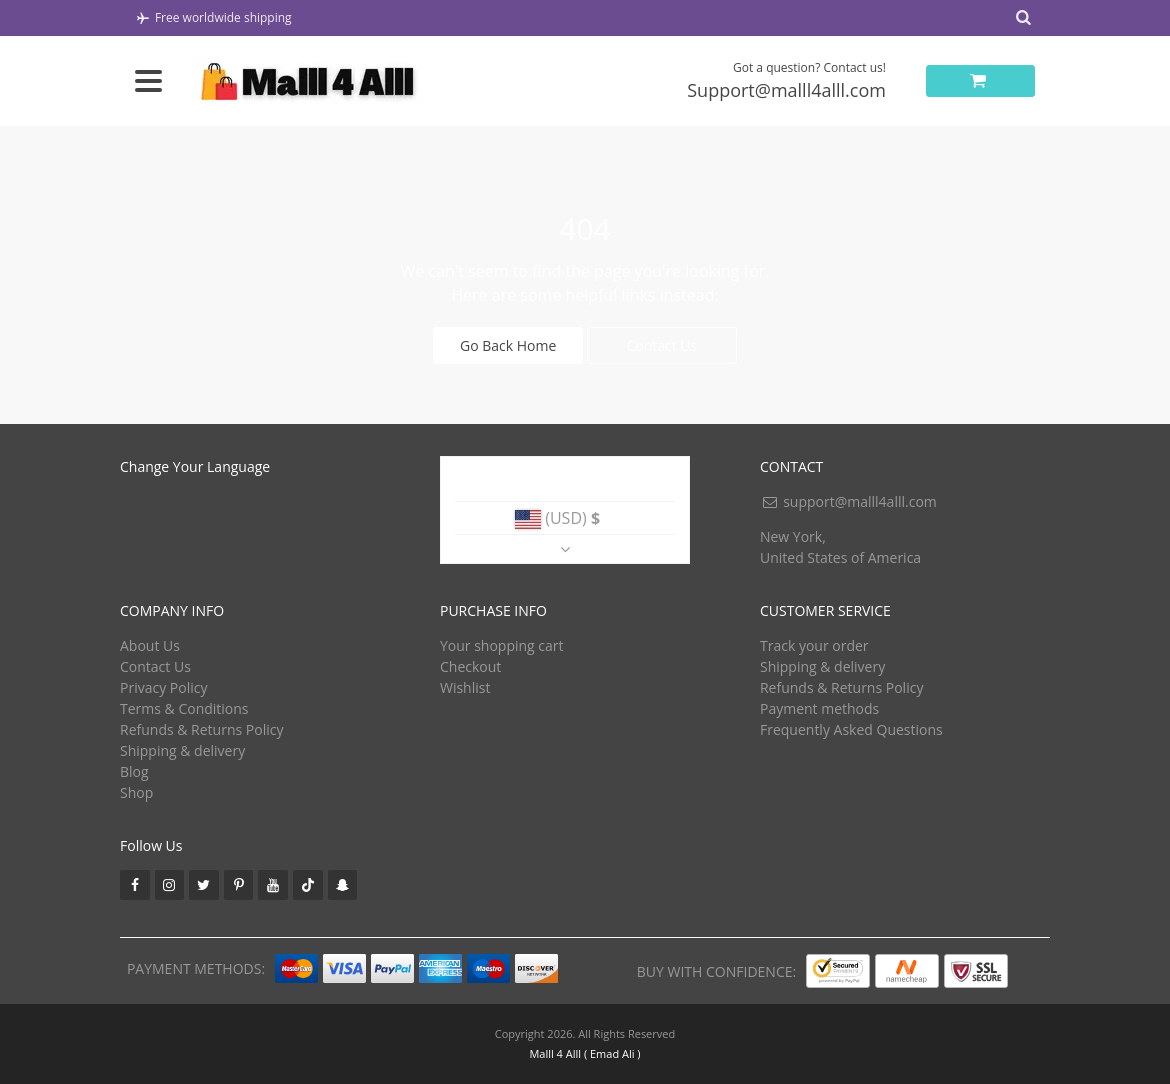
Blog (134, 771)
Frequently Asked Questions (851, 729)
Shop (136, 792)
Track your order (814, 645)
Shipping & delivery (182, 750)
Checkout (470, 666)
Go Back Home (508, 345)
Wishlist (465, 687)
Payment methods (819, 708)
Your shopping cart (502, 645)
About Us (150, 645)
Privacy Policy (163, 687)
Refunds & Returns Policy (201, 729)
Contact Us (661, 345)
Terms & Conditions (184, 708)
